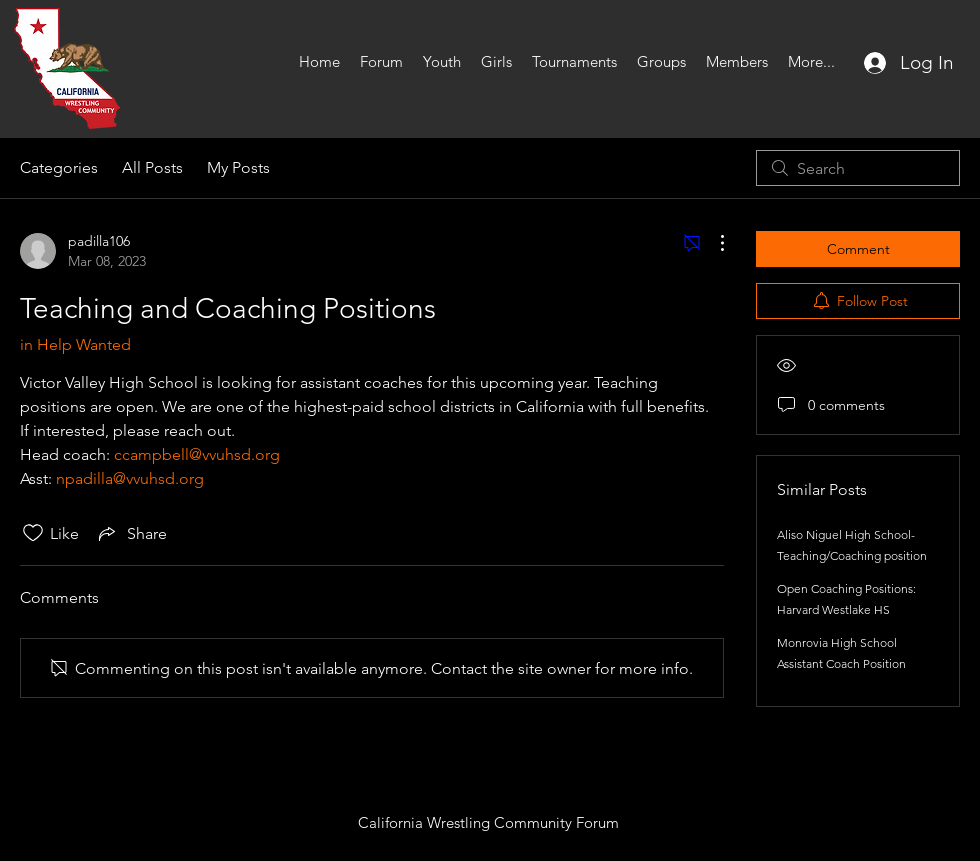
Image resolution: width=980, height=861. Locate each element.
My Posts (238, 167)
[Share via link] (131, 533)
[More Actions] (712, 243)
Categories (59, 167)
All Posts (152, 167)
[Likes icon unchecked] (33, 533)
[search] (858, 168)
